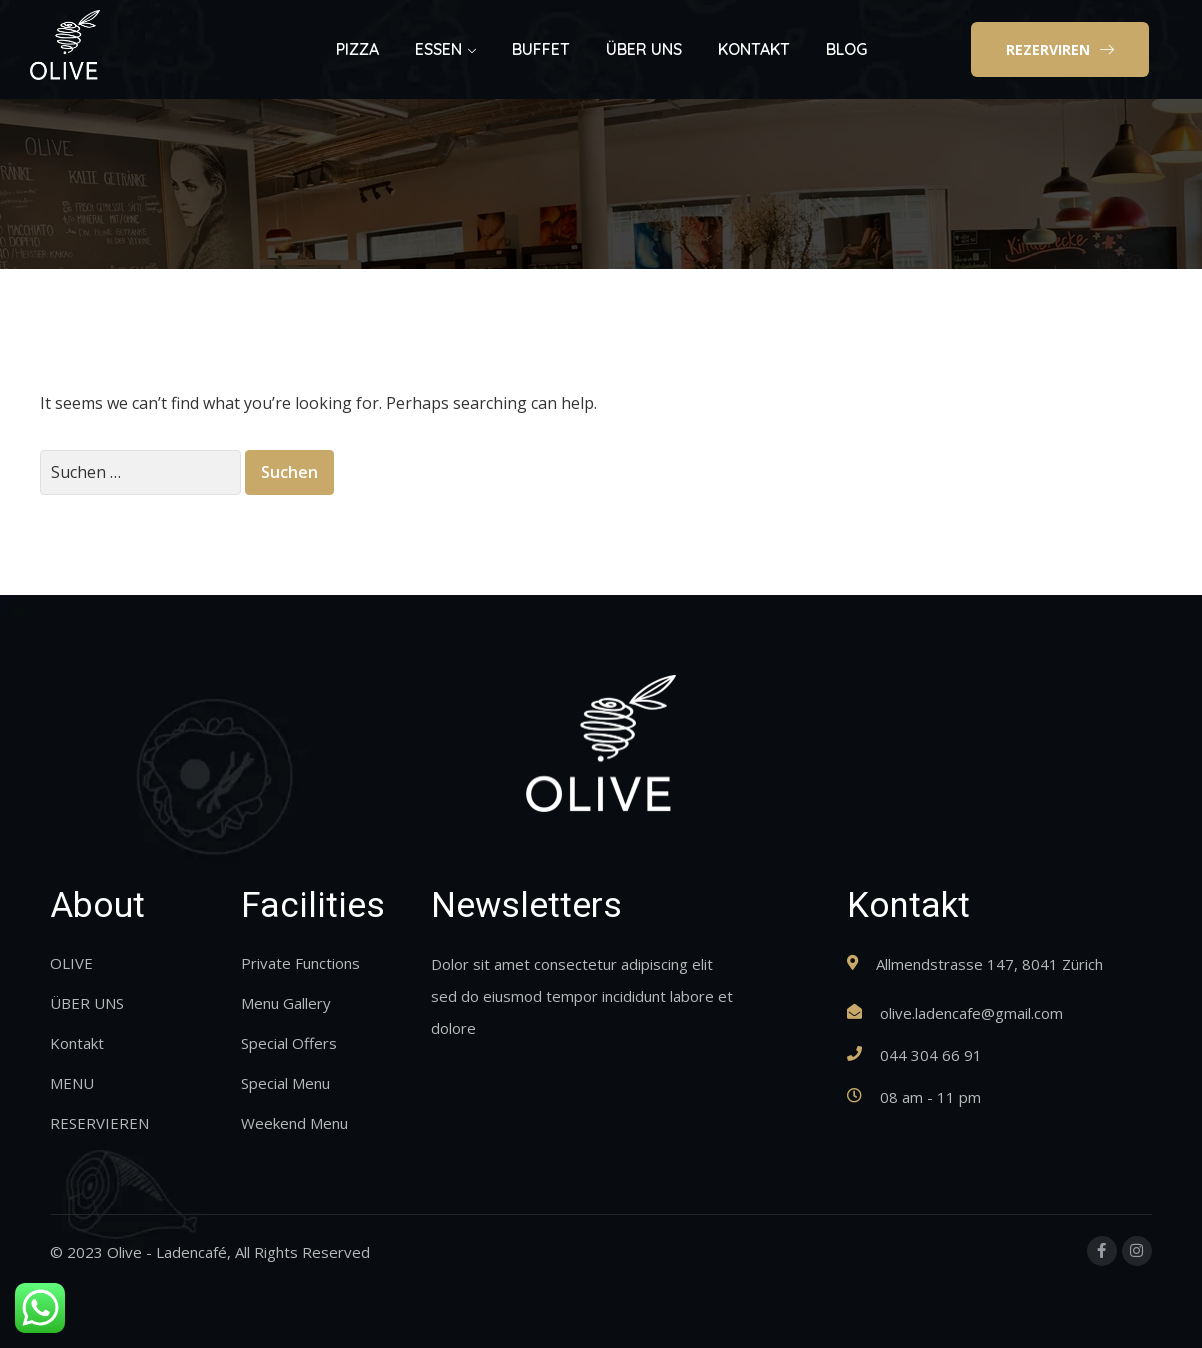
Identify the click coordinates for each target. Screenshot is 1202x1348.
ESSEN (438, 49)
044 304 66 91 (931, 1055)
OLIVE (71, 963)
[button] (1060, 50)
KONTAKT (754, 49)
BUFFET (541, 49)
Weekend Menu (294, 1123)
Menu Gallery (286, 1003)
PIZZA (357, 49)
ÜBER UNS (644, 49)
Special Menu (285, 1083)
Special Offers (289, 1043)
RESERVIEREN (99, 1123)
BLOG (846, 49)
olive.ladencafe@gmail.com (971, 1013)
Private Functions (300, 963)
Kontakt (77, 1043)
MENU (72, 1083)
